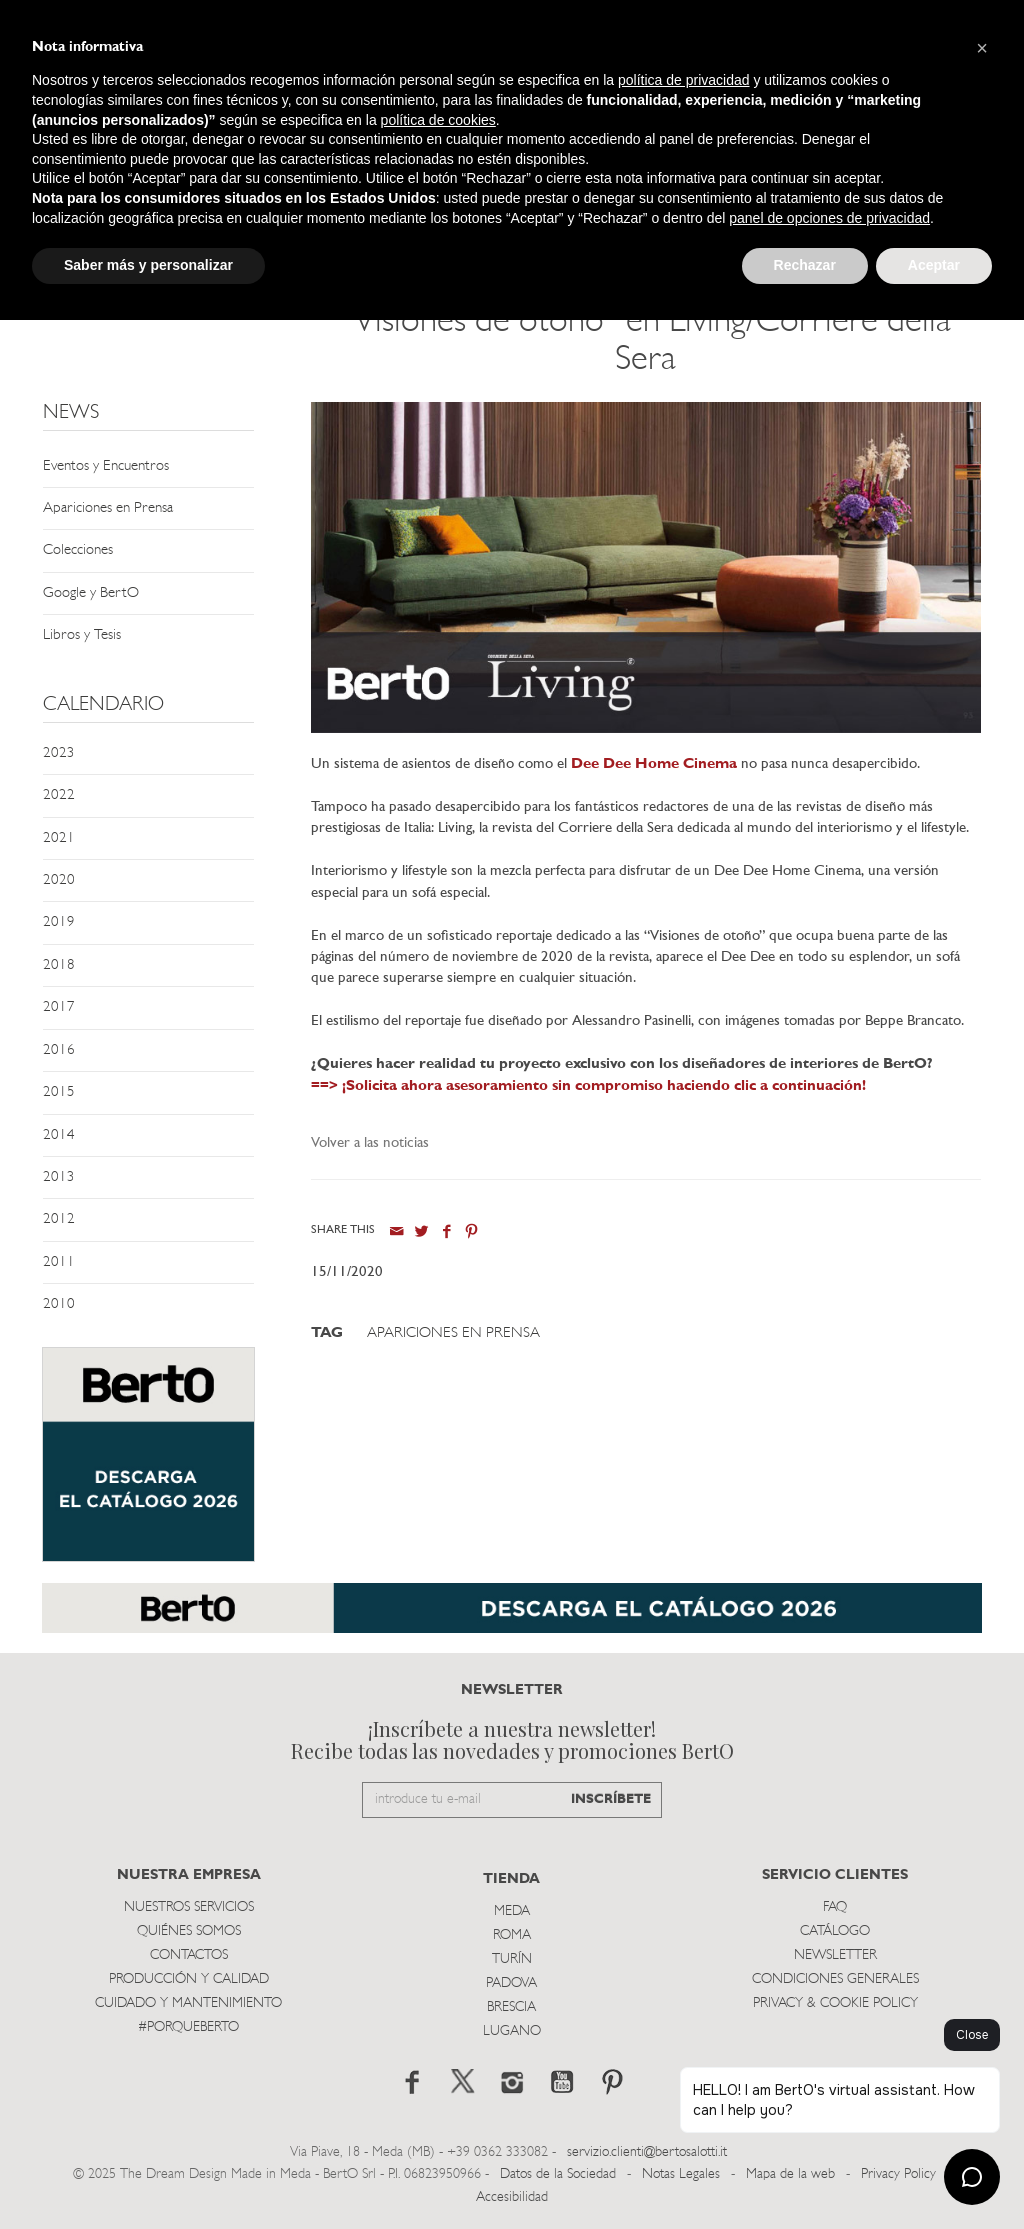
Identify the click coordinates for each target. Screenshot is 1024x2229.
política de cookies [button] (438, 120)
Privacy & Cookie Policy (835, 2003)
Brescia (511, 2007)
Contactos (189, 1955)
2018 (59, 965)
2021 (59, 838)
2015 (59, 1092)
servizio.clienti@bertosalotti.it (647, 2152)
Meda (512, 1911)
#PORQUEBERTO (188, 2027)
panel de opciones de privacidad (829, 218)
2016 (59, 1050)
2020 (59, 880)
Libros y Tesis (82, 635)
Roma (512, 1935)
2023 (59, 753)
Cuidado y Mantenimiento (188, 2003)
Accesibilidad (512, 2197)
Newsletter (835, 1955)
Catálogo (835, 1931)
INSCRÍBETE (611, 1799)
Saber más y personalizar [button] (148, 265)
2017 (59, 1007)
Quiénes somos (189, 1931)
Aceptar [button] (934, 265)
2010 (59, 1304)
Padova (511, 1983)
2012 (59, 1219)
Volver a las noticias (370, 1143)
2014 (59, 1135)
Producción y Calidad (189, 1979)
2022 (59, 795)
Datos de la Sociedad (560, 2174)
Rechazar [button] (805, 265)
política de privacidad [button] (684, 80)
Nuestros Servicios (189, 1907)
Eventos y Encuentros (106, 466)
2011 (59, 1262)
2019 (59, 922)
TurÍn (512, 1959)
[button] (982, 48)
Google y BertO (91, 593)
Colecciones (78, 550)
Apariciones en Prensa (108, 508)
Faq (835, 1907)
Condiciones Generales (835, 1979)
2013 (59, 1177)
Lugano (512, 2031)
